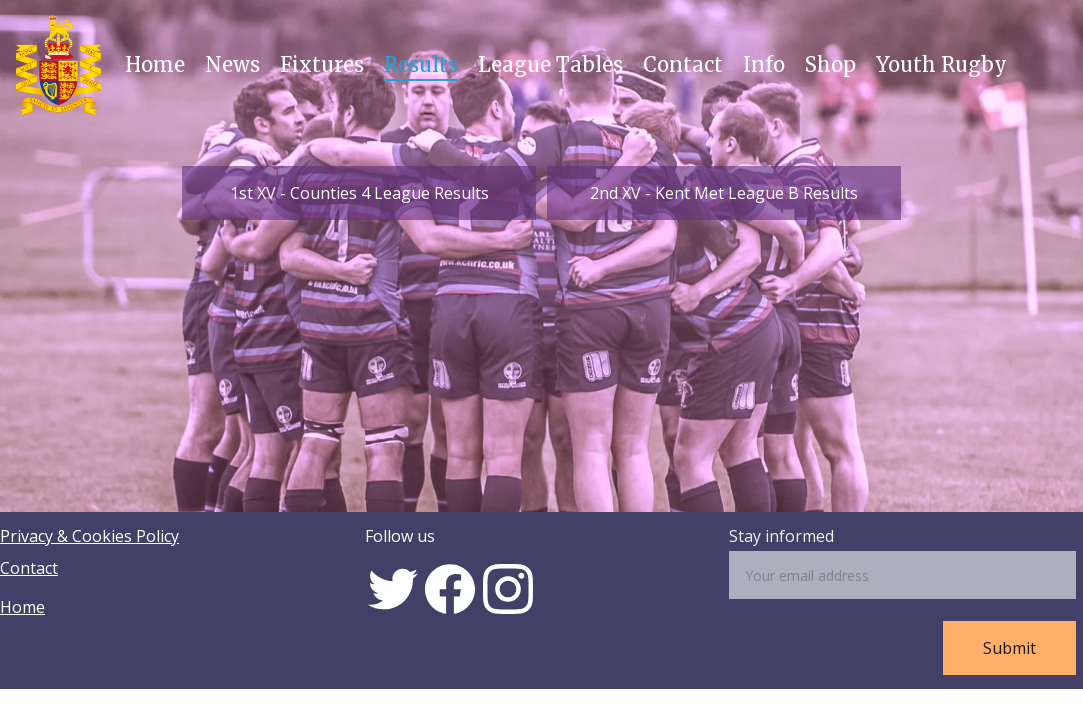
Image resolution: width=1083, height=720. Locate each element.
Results (421, 64)
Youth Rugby (941, 64)
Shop (830, 64)
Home (155, 64)
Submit (1009, 648)
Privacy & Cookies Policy (89, 536)
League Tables (550, 64)
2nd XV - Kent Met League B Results (724, 193)
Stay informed (781, 536)
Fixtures (322, 64)
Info (764, 64)
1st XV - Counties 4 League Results (359, 193)
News (232, 64)
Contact (683, 64)
